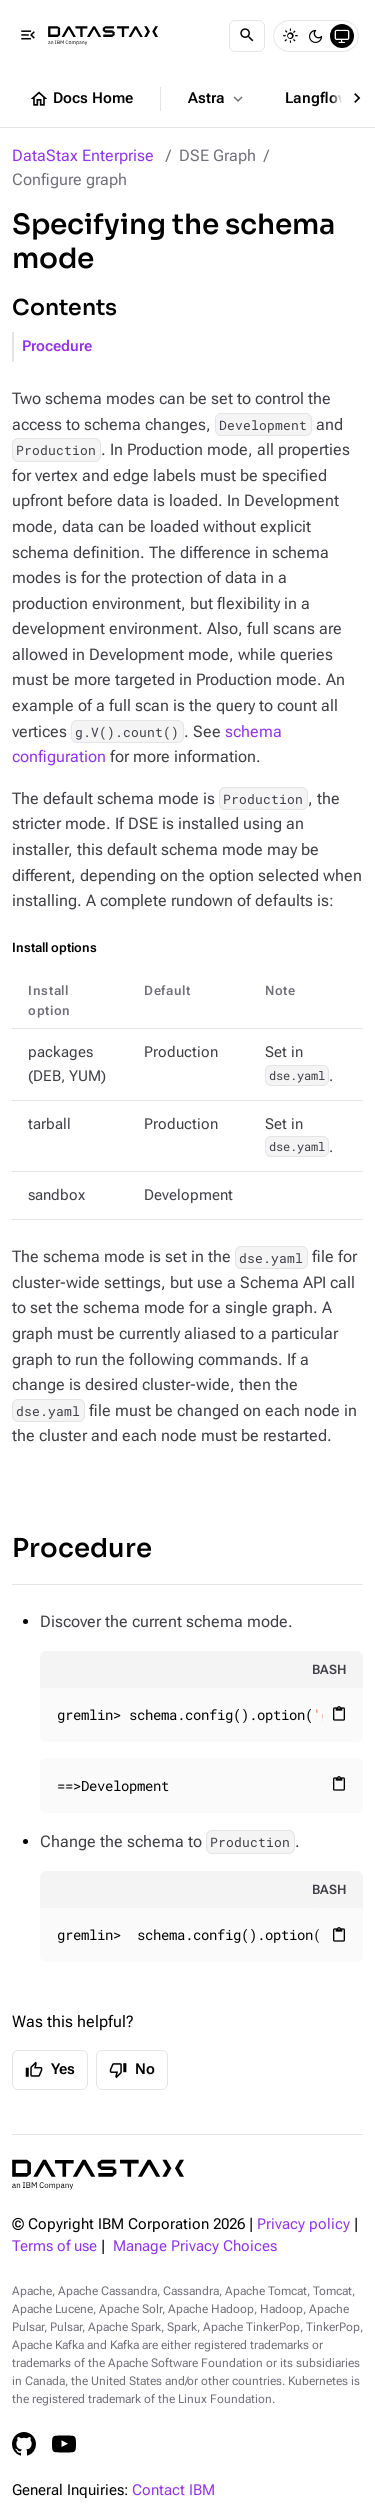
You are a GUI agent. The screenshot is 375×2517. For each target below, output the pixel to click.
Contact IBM (173, 2490)
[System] (342, 36)
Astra (217, 99)
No (132, 2070)
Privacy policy (303, 2224)
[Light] (290, 36)
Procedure (57, 346)
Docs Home (81, 99)
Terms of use (54, 2246)
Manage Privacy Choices (195, 2246)
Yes (50, 2070)
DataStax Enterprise (83, 155)
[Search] (247, 36)
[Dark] (316, 36)
